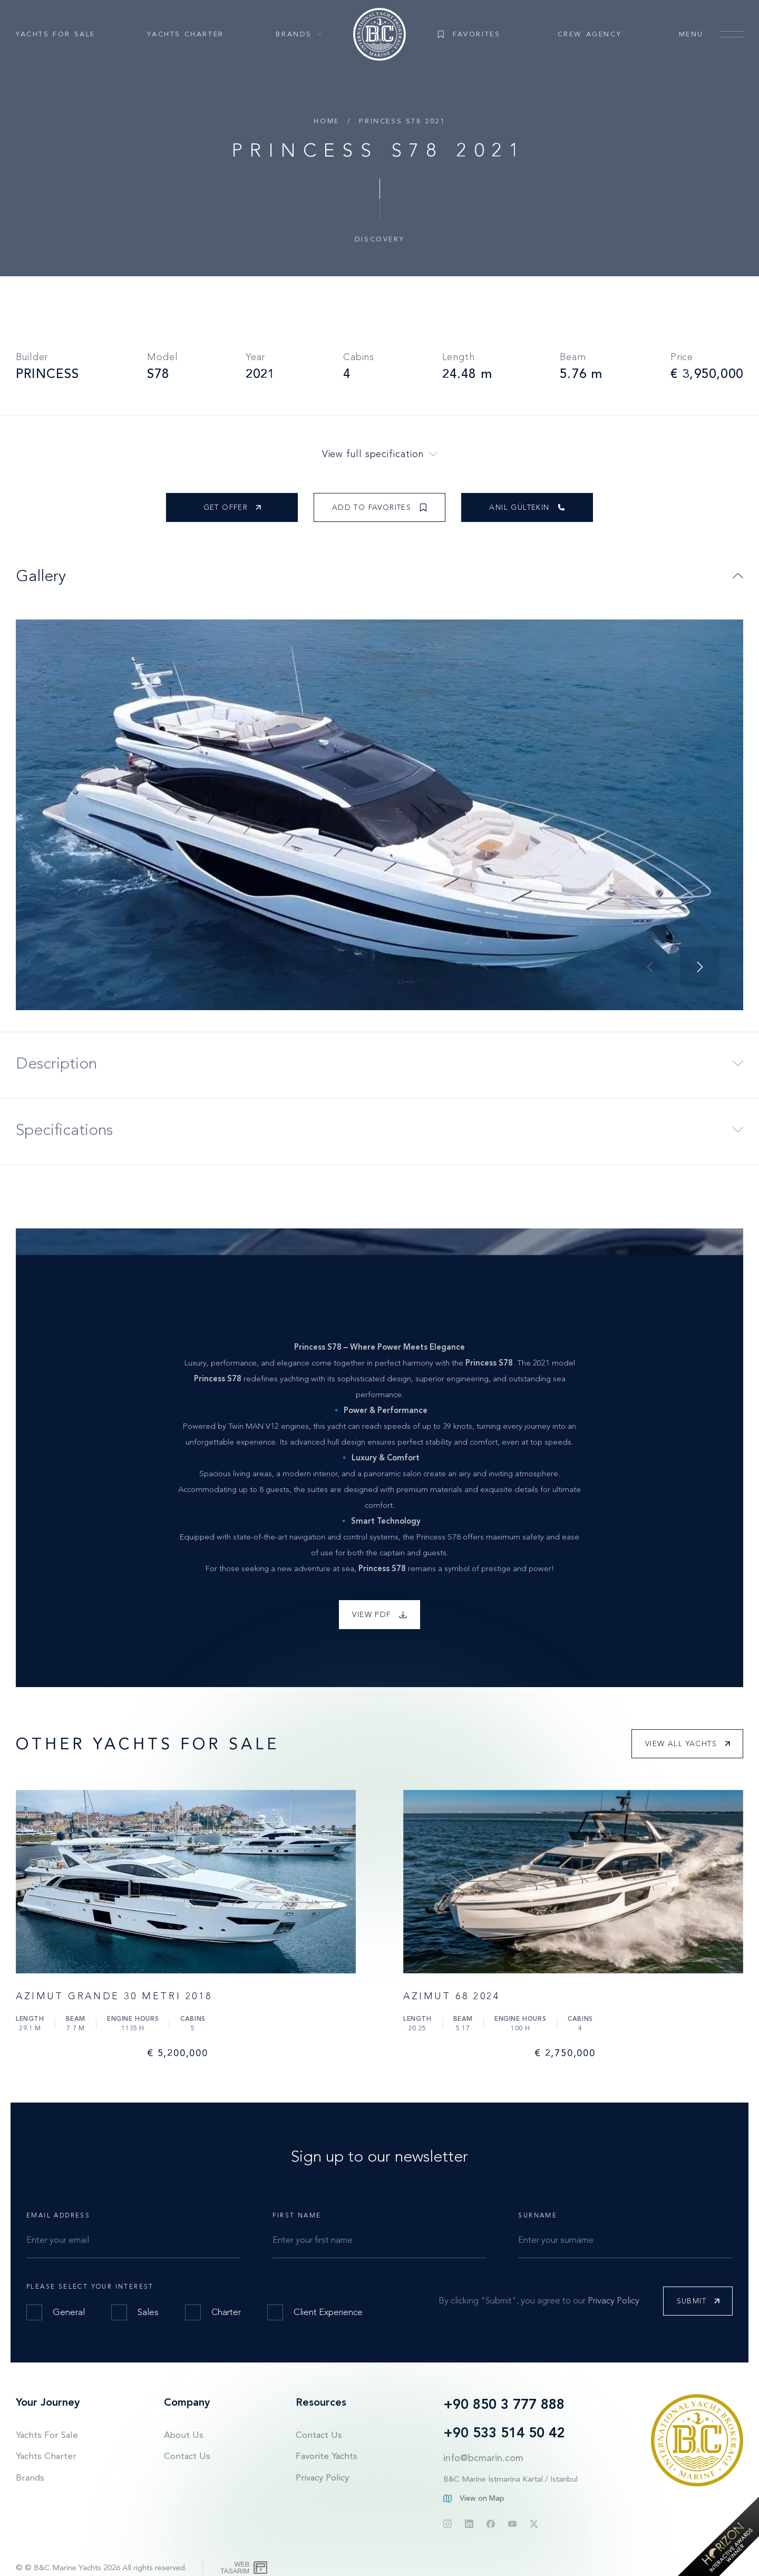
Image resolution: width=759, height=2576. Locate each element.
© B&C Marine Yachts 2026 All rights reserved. (106, 2567)
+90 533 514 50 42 (504, 2433)
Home (326, 121)
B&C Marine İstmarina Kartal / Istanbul (510, 2479)
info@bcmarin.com (483, 2458)
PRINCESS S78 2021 (402, 121)
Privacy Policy (613, 2300)
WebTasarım (234, 2567)
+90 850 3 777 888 (504, 2404)
